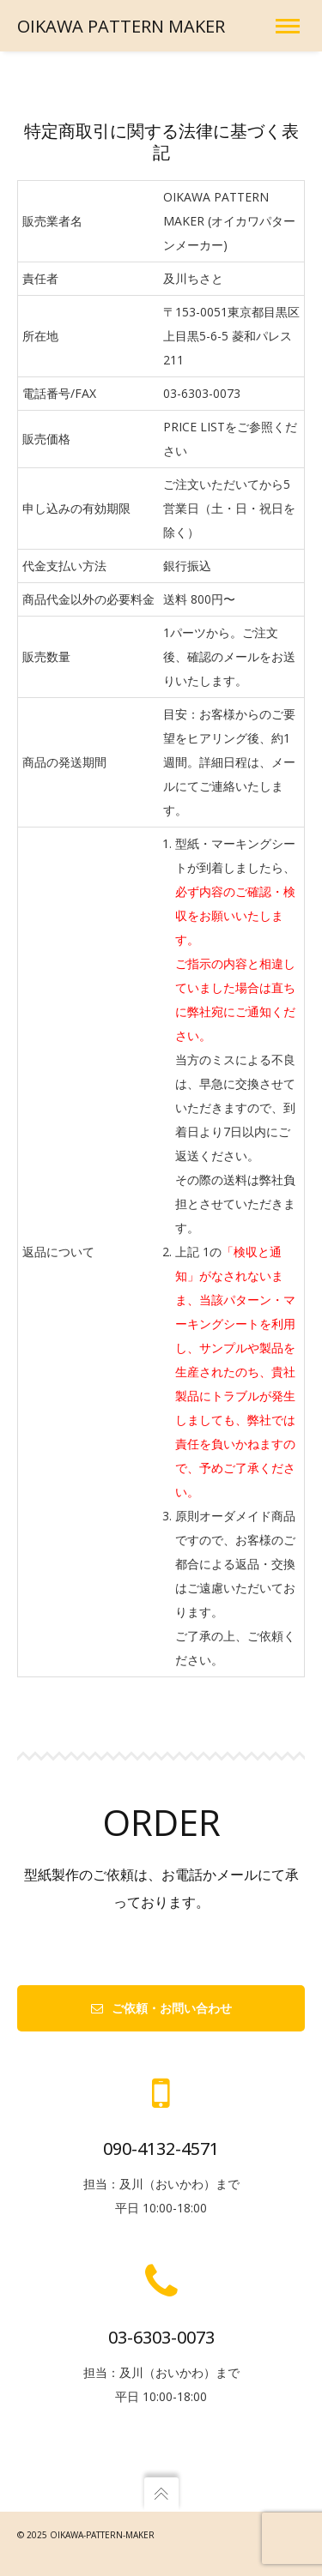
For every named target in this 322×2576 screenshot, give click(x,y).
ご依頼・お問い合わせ (161, 2008)
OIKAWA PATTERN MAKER (121, 26)
